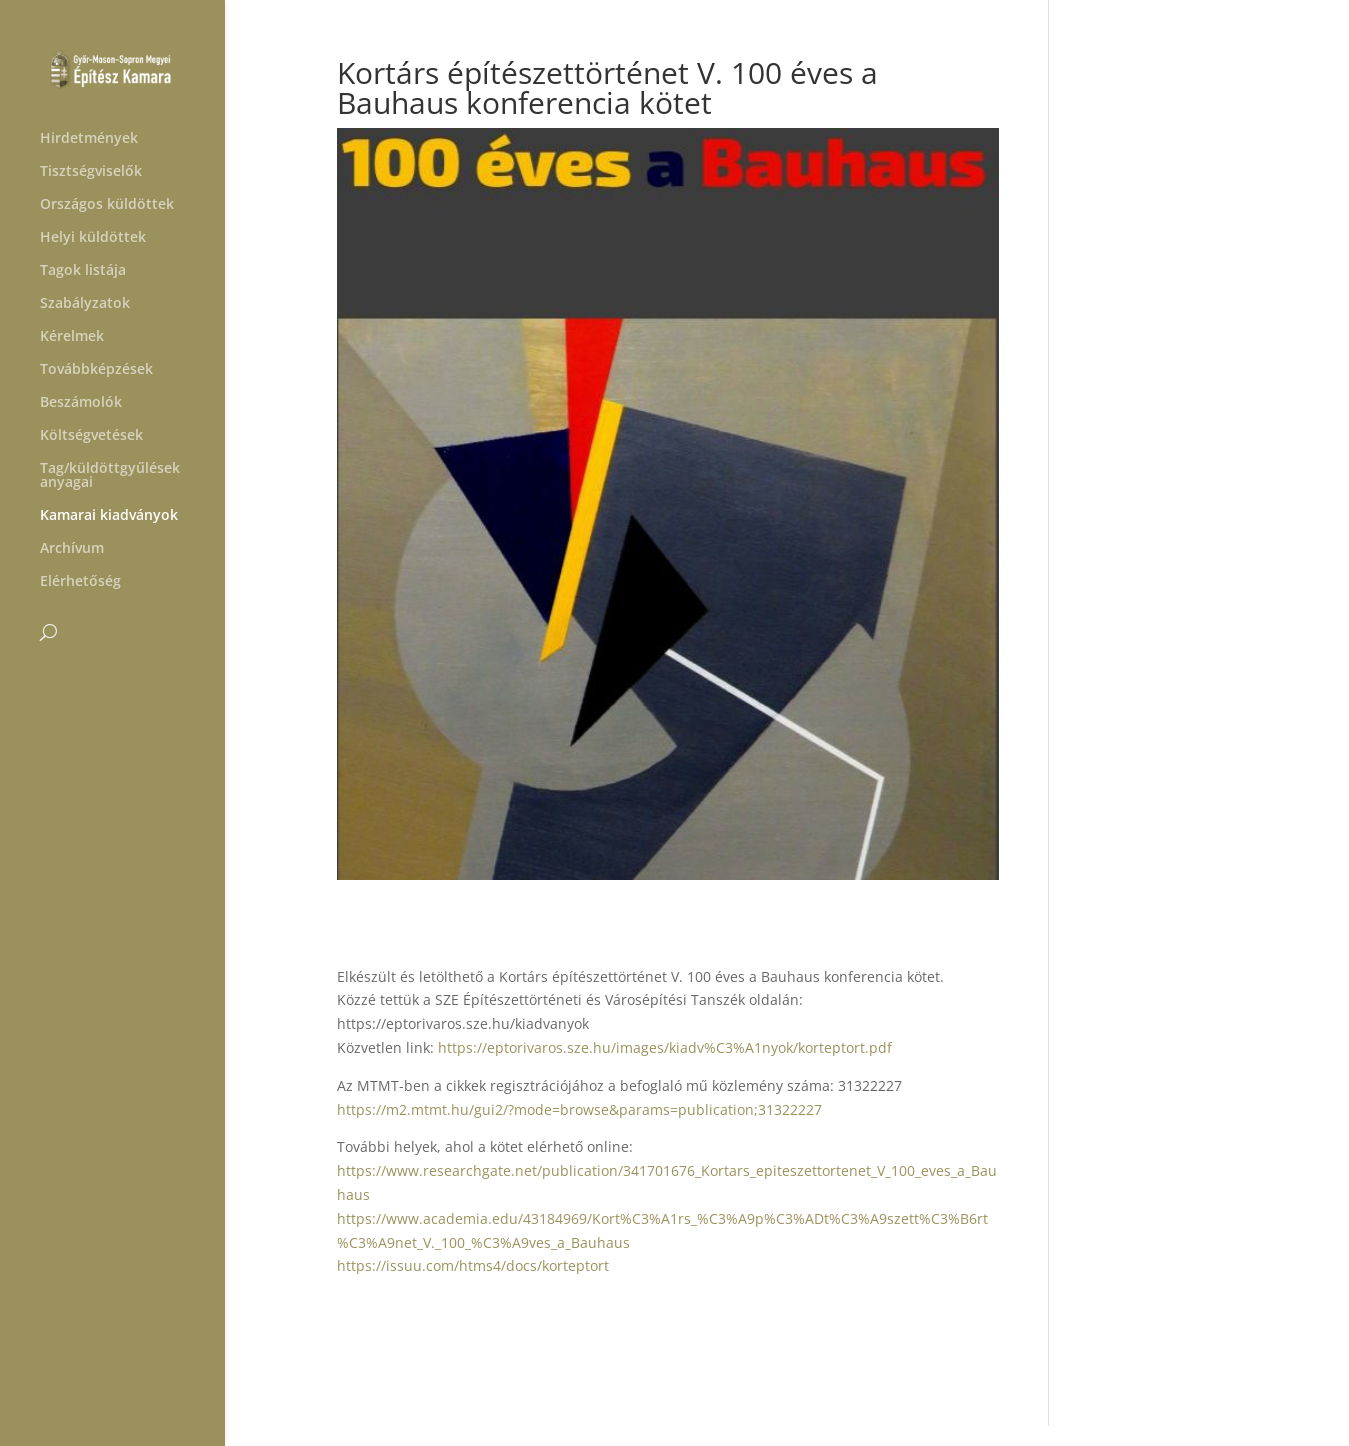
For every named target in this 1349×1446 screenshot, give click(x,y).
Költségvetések (91, 436)
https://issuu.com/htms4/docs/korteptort (473, 1265)
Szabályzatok (85, 304)
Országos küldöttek (107, 205)
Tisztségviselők (91, 172)
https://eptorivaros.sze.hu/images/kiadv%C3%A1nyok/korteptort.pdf (665, 1047)
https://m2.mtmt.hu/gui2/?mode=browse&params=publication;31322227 (579, 1109)
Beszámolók (81, 403)
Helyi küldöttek (93, 238)
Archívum (72, 549)
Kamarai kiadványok (109, 516)
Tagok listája (83, 271)
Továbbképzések (96, 370)
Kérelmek (72, 337)
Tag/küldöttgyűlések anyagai (110, 476)
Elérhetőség (80, 582)
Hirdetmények (89, 139)
